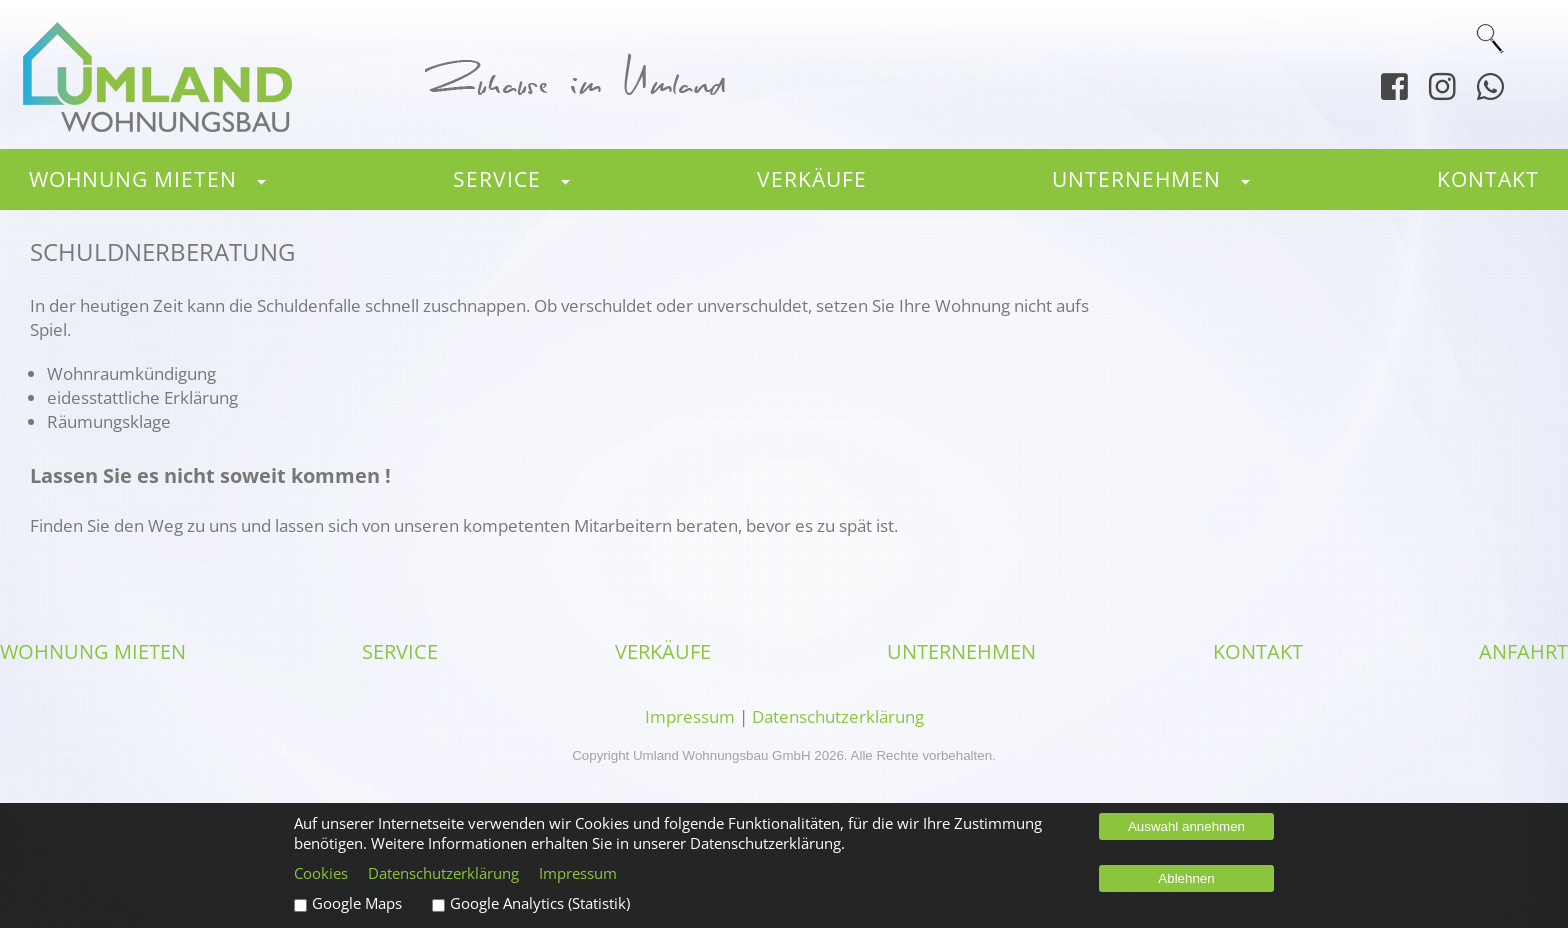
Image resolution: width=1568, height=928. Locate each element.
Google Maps (357, 903)
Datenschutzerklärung (838, 716)
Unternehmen (1136, 178)
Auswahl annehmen (1186, 826)
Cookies (321, 873)
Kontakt (1488, 178)
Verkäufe (812, 178)
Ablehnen (1186, 878)
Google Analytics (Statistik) (540, 903)
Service (497, 178)
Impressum (690, 716)
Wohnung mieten (133, 178)
